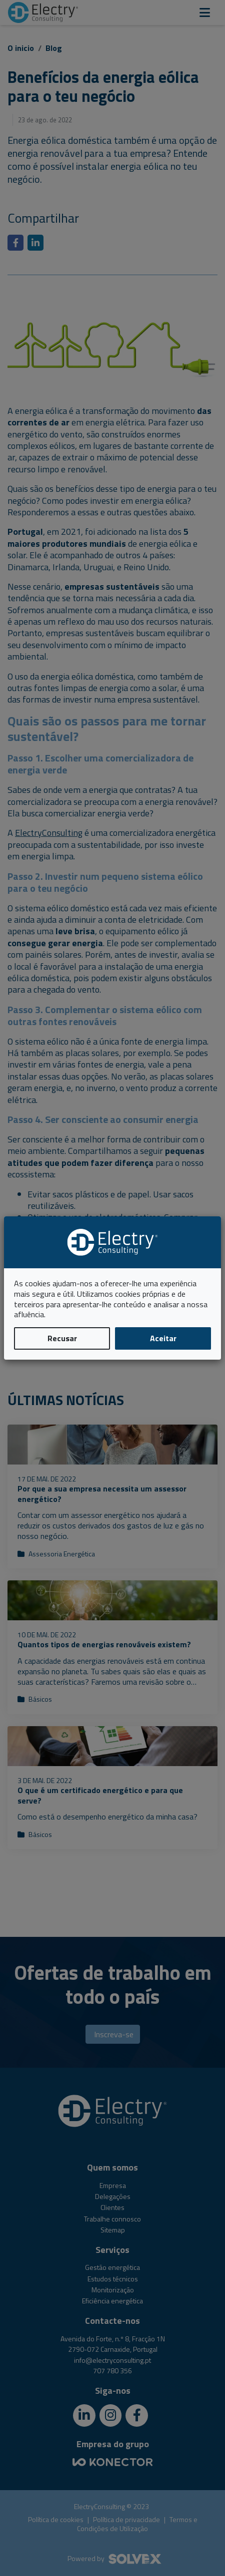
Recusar (62, 1338)
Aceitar (163, 1338)
